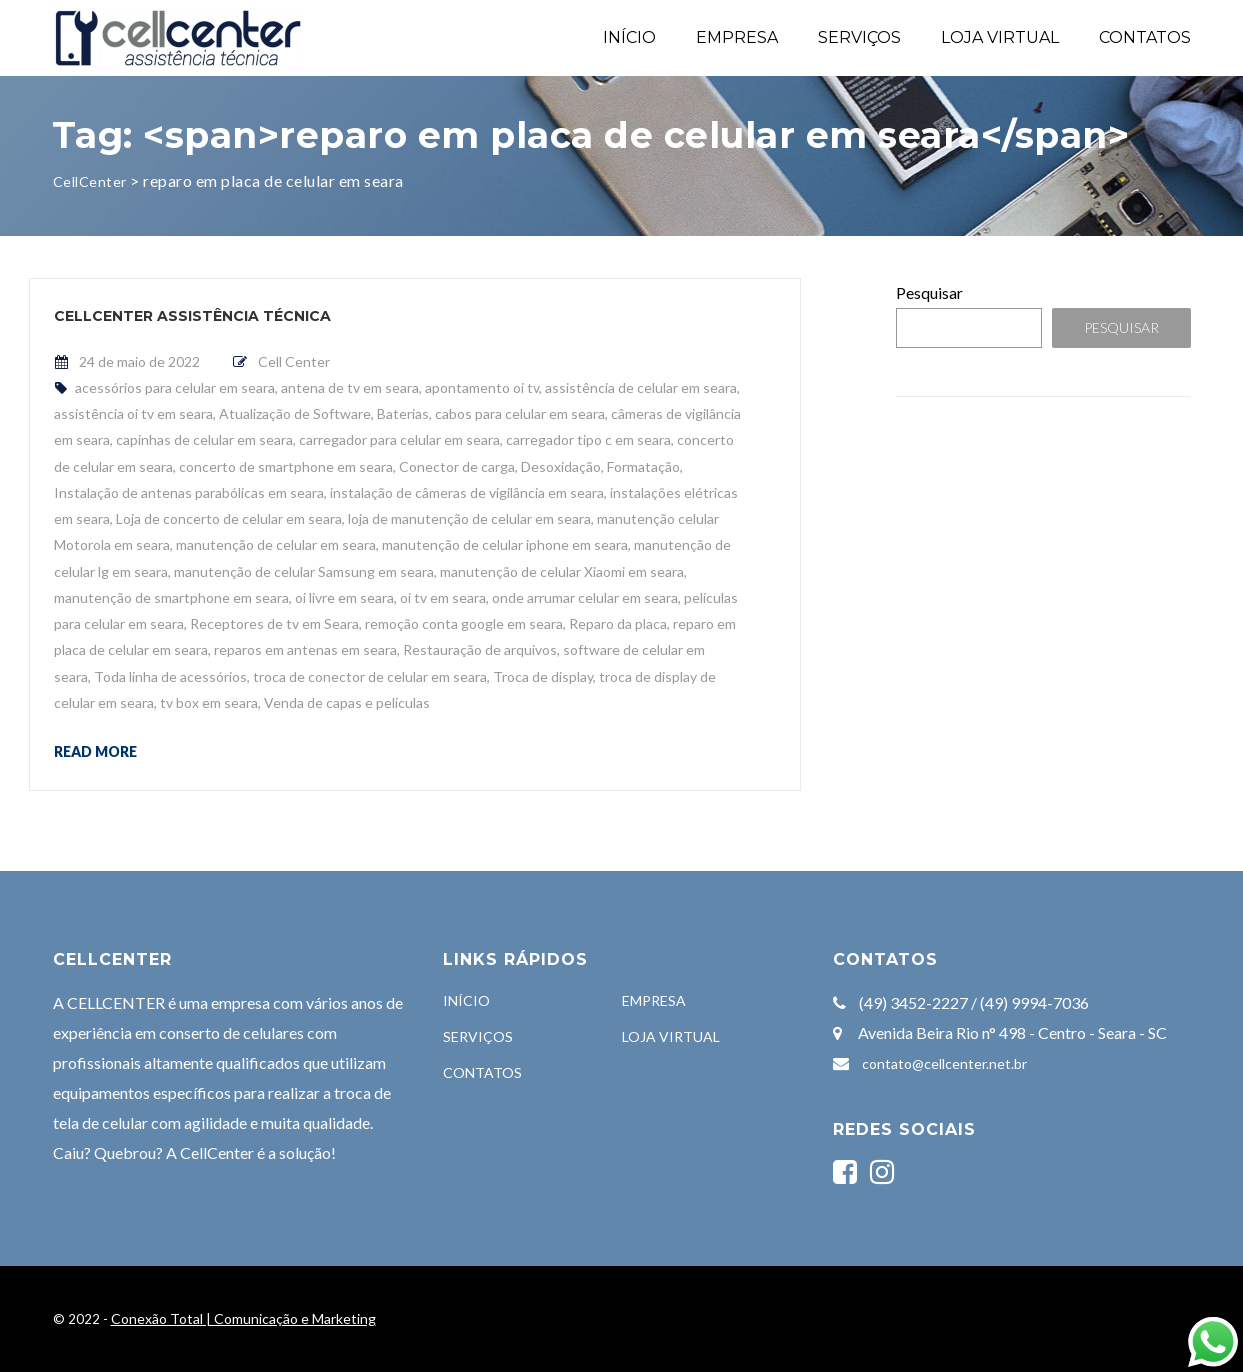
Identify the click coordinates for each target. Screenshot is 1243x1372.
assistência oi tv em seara (133, 413)
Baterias (403, 413)
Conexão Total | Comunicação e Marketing (243, 1318)
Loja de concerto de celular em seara (229, 518)
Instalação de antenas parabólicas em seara (189, 492)
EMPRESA (737, 37)
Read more (95, 751)
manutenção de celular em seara (276, 544)
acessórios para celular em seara (175, 387)
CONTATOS (1145, 37)
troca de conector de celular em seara (370, 676)
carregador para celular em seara (399, 439)
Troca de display (543, 676)
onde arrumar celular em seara (585, 597)
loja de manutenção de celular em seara (469, 518)
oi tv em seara (443, 597)
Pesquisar (929, 292)
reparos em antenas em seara (305, 649)
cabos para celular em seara (520, 413)
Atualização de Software (295, 413)
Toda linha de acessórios (170, 676)
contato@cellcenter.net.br (944, 1063)
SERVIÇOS (859, 37)
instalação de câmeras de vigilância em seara (467, 492)
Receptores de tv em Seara (274, 623)
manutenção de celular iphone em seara (505, 544)
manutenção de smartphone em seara (171, 597)
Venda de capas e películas (347, 702)
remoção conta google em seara (464, 623)
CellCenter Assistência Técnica (192, 316)
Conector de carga (457, 466)
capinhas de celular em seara (204, 439)
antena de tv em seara (350, 387)
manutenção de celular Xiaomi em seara (562, 571)
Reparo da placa (618, 623)
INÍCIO (629, 37)
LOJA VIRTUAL (1000, 37)
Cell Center (294, 361)
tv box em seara (209, 702)
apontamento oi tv (482, 387)
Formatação (643, 466)
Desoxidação (561, 466)
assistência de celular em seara (641, 387)
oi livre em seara (344, 597)
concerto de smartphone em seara (286, 466)
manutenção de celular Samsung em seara (304, 571)
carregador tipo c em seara (588, 439)
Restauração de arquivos (480, 649)
